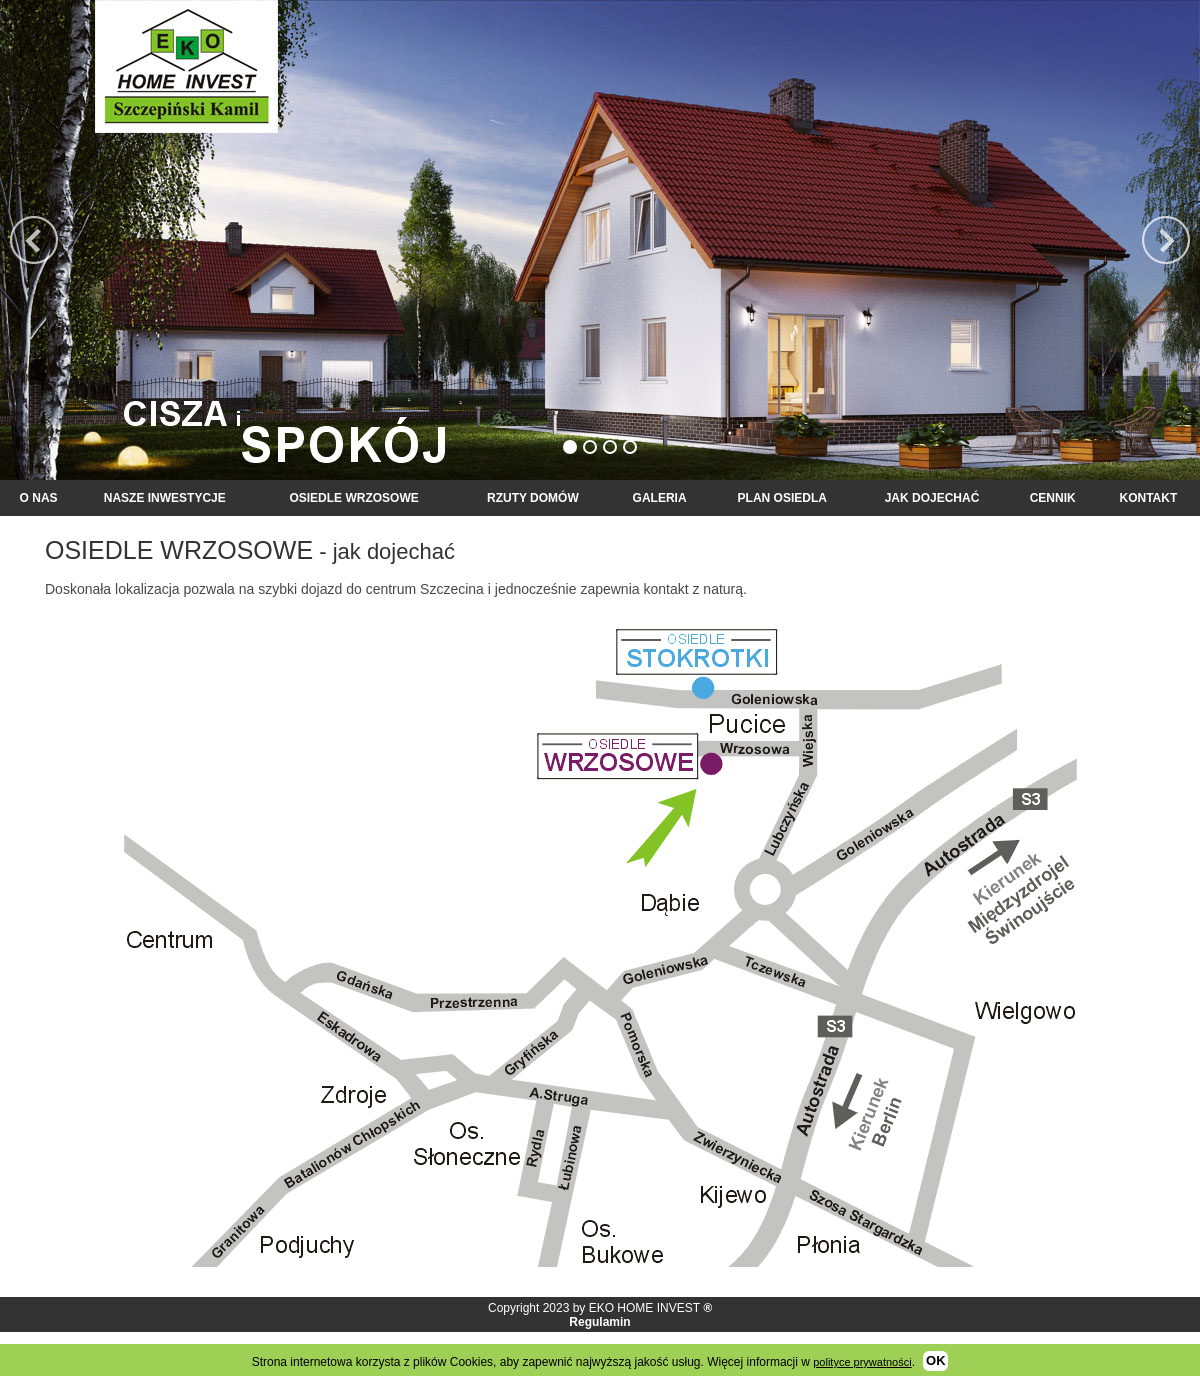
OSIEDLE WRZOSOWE (353, 498)
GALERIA (660, 498)
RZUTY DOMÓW (533, 498)
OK (936, 1360)
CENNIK (1053, 498)
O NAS (39, 498)
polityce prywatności (862, 1362)
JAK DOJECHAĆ (932, 498)
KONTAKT (1148, 498)
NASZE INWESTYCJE (165, 498)
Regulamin (599, 1322)
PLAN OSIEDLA (782, 498)
